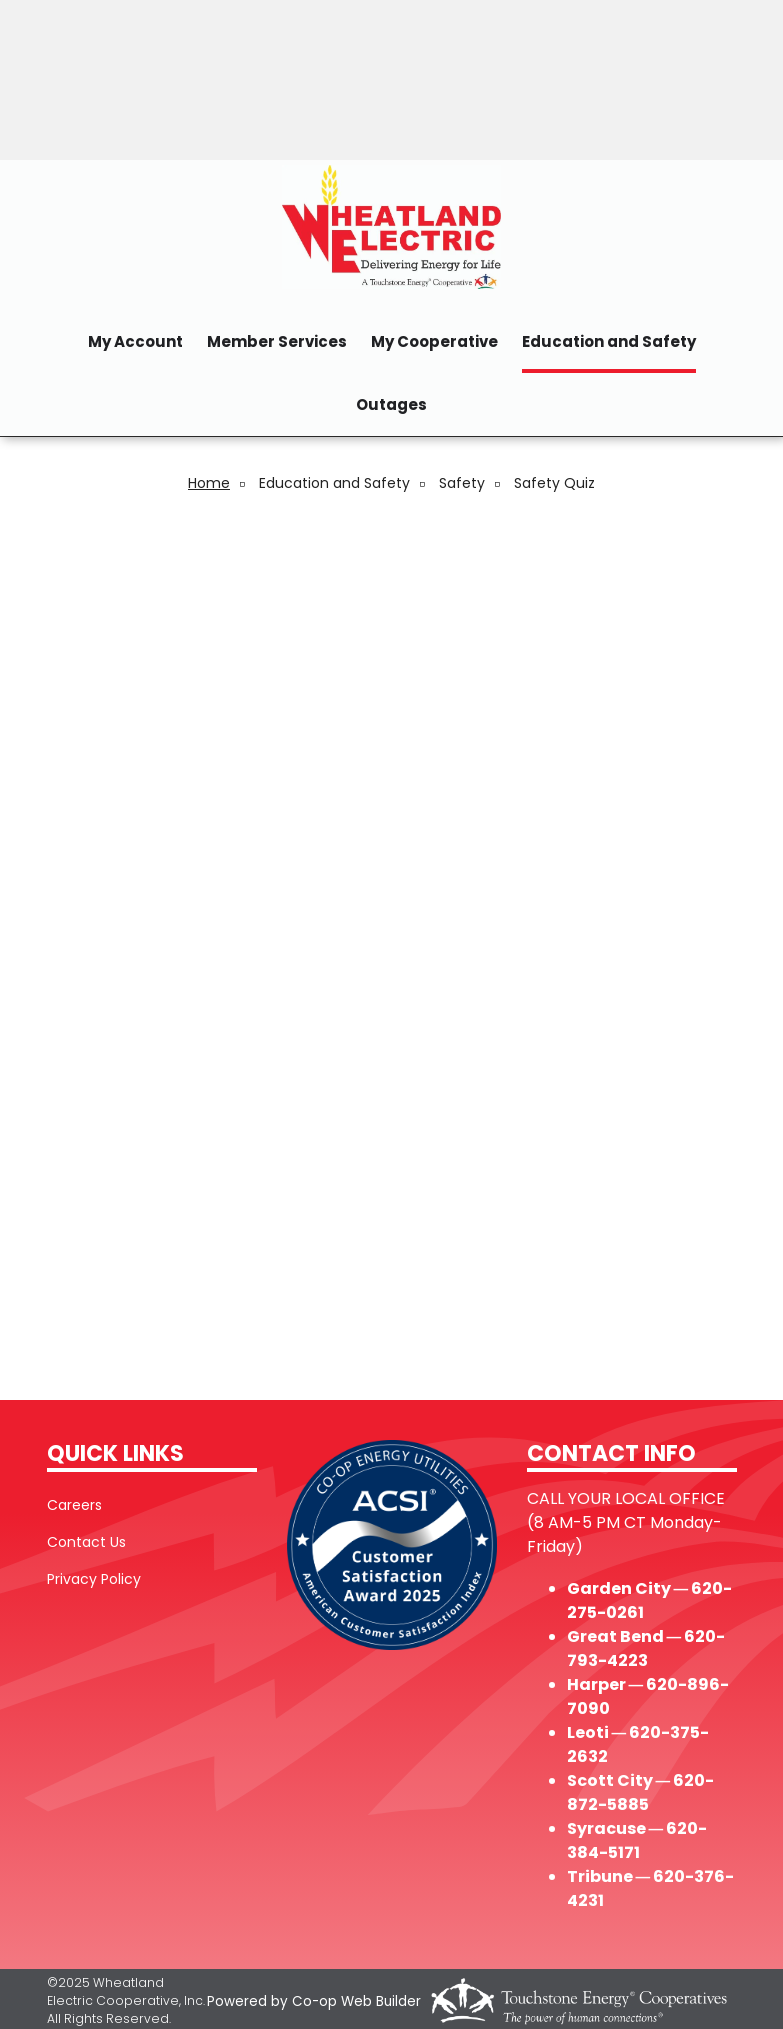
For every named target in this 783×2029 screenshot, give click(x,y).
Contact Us (86, 1542)
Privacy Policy (94, 1579)
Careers (74, 1505)
